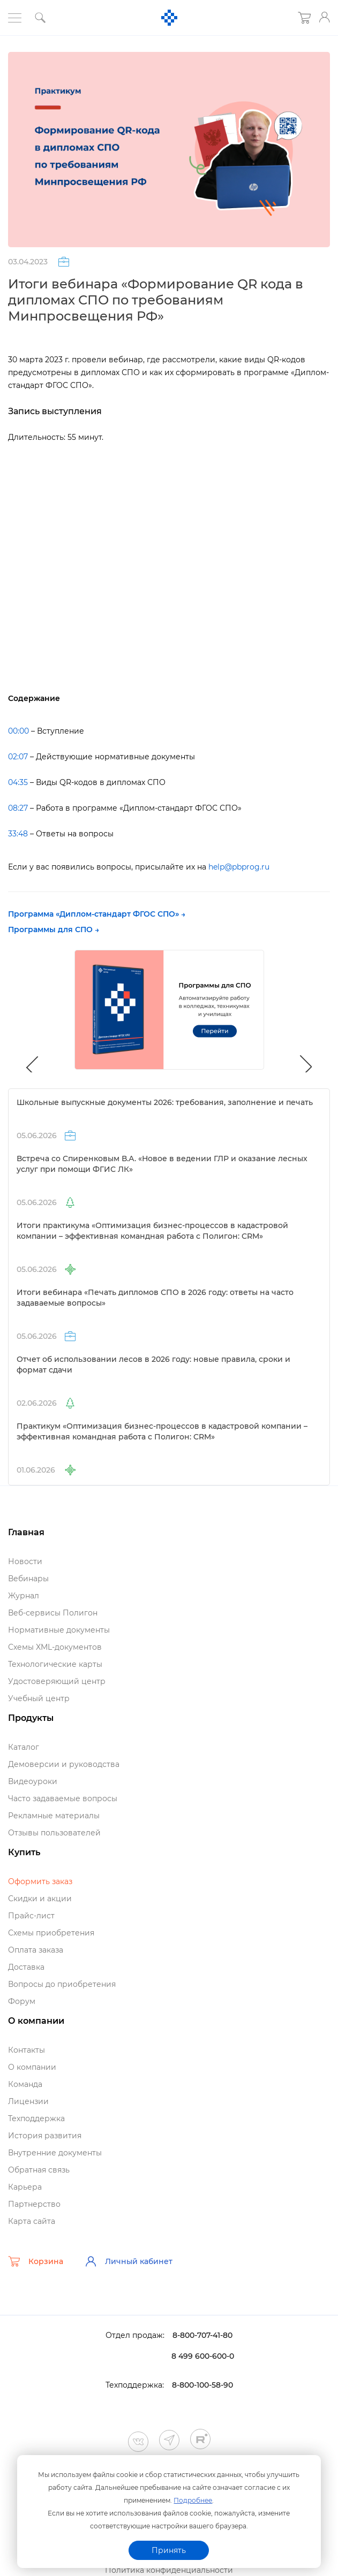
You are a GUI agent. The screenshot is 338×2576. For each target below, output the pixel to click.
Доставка (26, 1967)
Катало (23, 1747)
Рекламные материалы (54, 1815)
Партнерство (34, 2204)
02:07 (18, 756)
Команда (25, 2084)
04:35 (18, 782)
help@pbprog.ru (238, 867)
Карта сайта (31, 2221)
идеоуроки (32, 1781)
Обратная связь (39, 2170)
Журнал (23, 1596)
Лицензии (28, 2101)
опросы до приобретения (62, 1984)
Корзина (35, 2261)
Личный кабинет (128, 2261)
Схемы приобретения (51, 1933)
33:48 (18, 834)
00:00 (18, 731)
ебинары (28, 1578)
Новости (25, 1561)
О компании (32, 2067)
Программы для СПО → (53, 929)
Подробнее (193, 2500)
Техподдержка (36, 2118)
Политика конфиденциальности (169, 2570)
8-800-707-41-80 (202, 2335)
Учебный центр (39, 1698)
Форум (21, 2001)
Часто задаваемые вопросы (62, 1798)
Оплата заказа (35, 1950)
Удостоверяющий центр (57, 1681)
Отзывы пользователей (54, 1833)
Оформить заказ (40, 1881)
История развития (44, 2135)
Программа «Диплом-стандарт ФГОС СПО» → (96, 914)
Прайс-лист (31, 1915)
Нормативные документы (59, 1630)
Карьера (25, 2187)
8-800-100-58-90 (202, 2385)
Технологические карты (55, 1664)
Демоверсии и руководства (63, 1764)
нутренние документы (55, 2153)
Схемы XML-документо (55, 1647)
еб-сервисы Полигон (52, 1613)
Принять (169, 2550)
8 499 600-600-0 (202, 2356)
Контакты (26, 2050)
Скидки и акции (40, 1898)
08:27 (18, 808)
